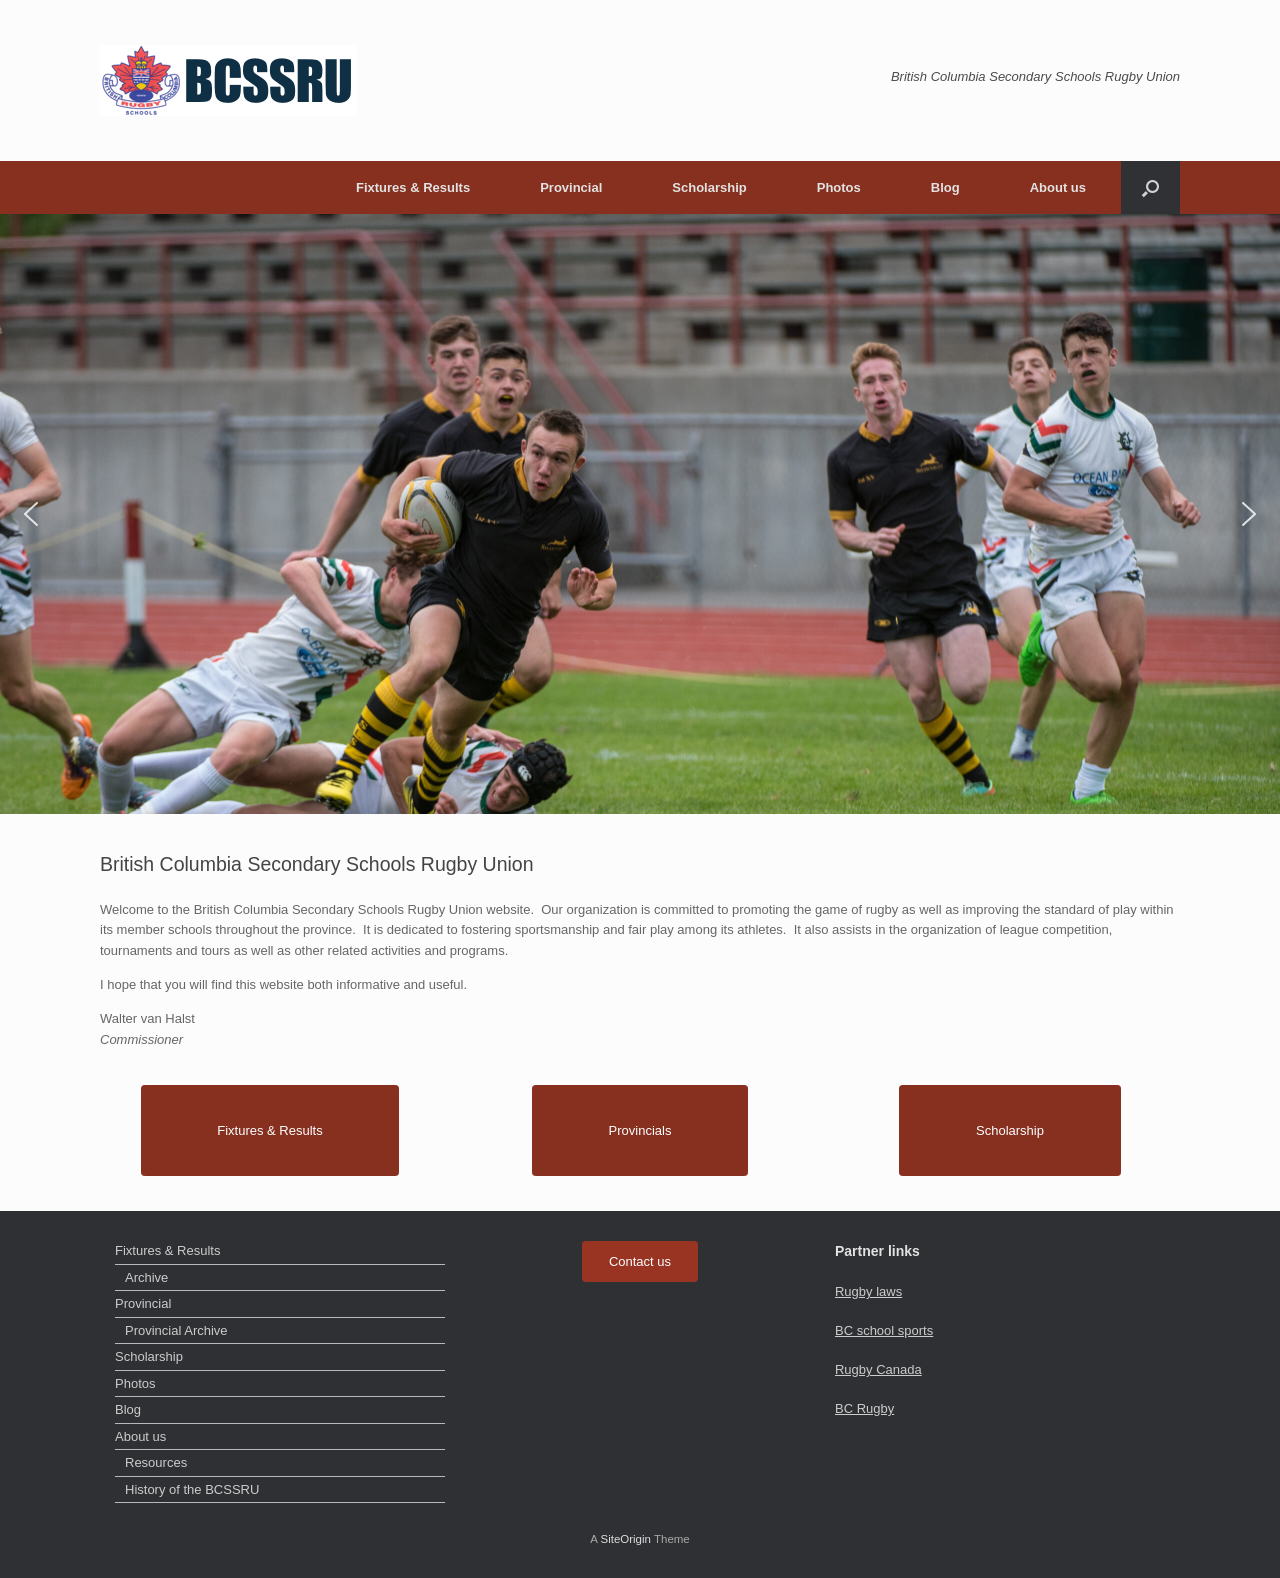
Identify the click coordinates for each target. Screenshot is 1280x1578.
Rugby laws (868, 1291)
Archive (146, 1277)
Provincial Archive (176, 1330)
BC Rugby (864, 1408)
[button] (1150, 187)
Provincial (571, 187)
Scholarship (709, 187)
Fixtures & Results (413, 187)
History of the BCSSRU (192, 1489)
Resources (156, 1462)
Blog (945, 187)
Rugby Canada (878, 1369)
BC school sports (884, 1330)
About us (1058, 187)
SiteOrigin (625, 1539)
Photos (839, 187)
